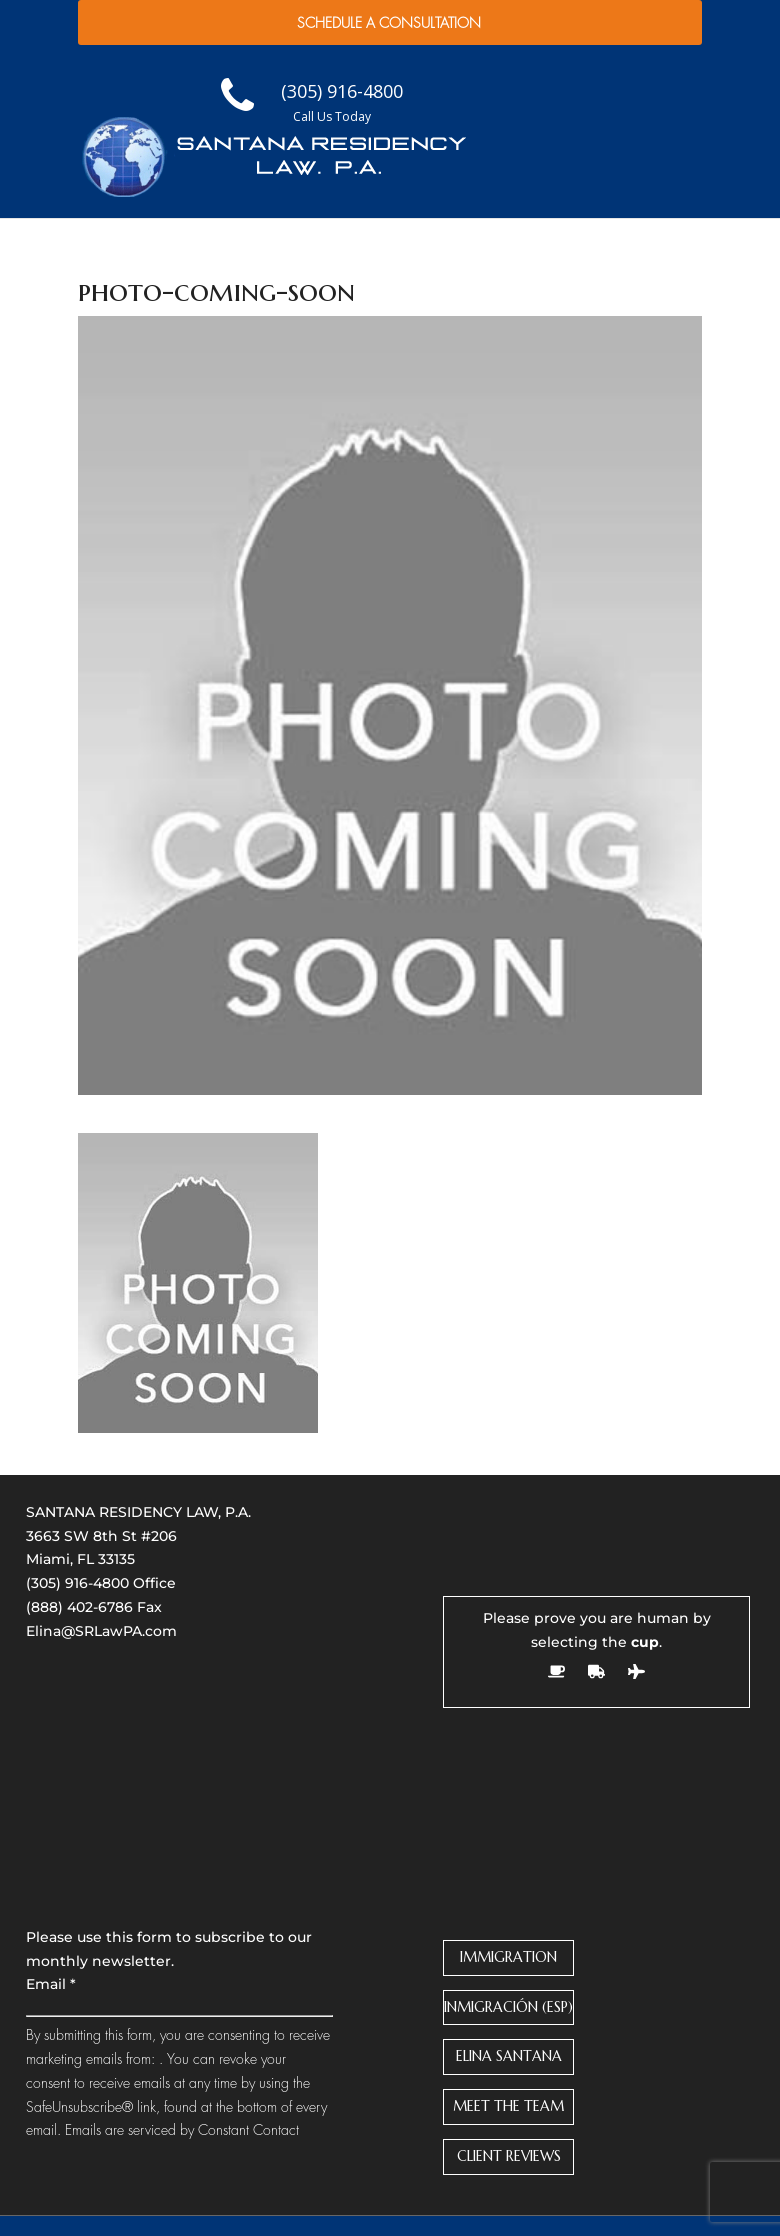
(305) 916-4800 (77, 1583)
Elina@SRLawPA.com (101, 1631)
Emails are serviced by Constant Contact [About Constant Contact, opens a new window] (182, 2130)
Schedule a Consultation (389, 23)
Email (51, 1984)
